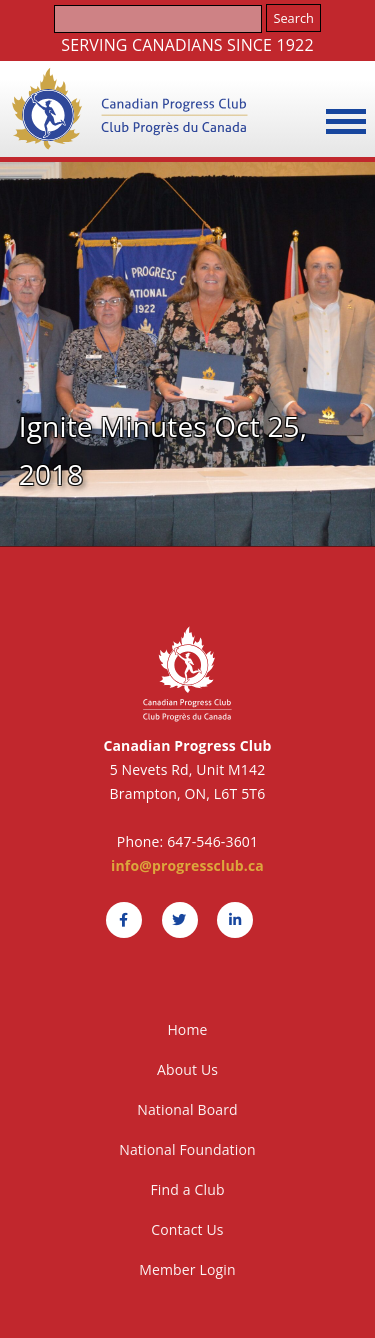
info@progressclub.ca (187, 865)
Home (187, 1029)
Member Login (187, 1269)
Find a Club (187, 1189)
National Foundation (187, 1149)
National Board (187, 1109)
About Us (187, 1069)
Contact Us (187, 1229)
